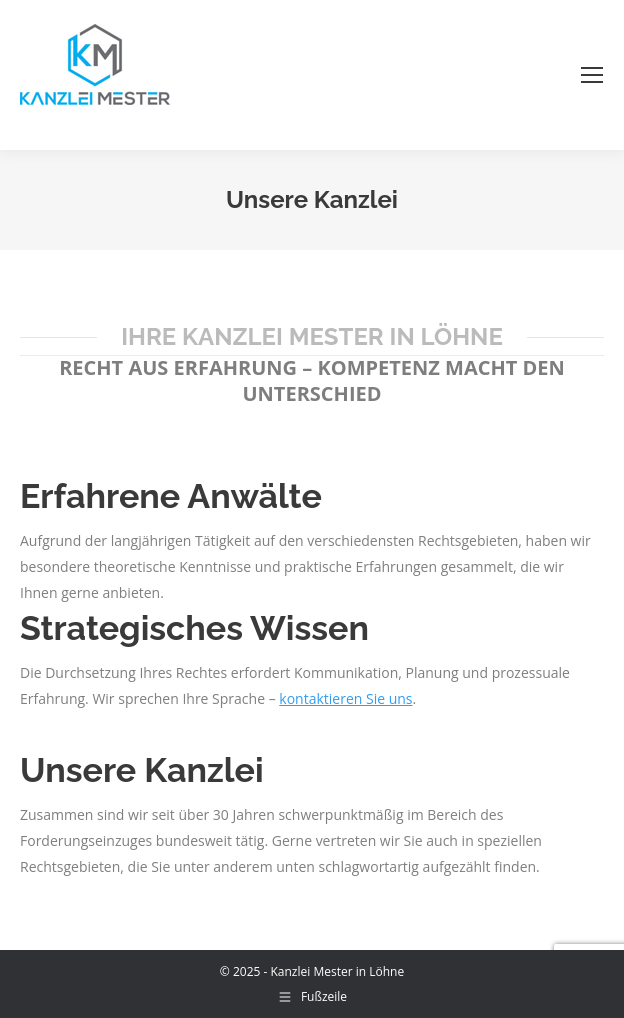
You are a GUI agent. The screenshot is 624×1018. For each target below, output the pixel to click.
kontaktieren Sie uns (345, 698)
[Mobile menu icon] (592, 75)
